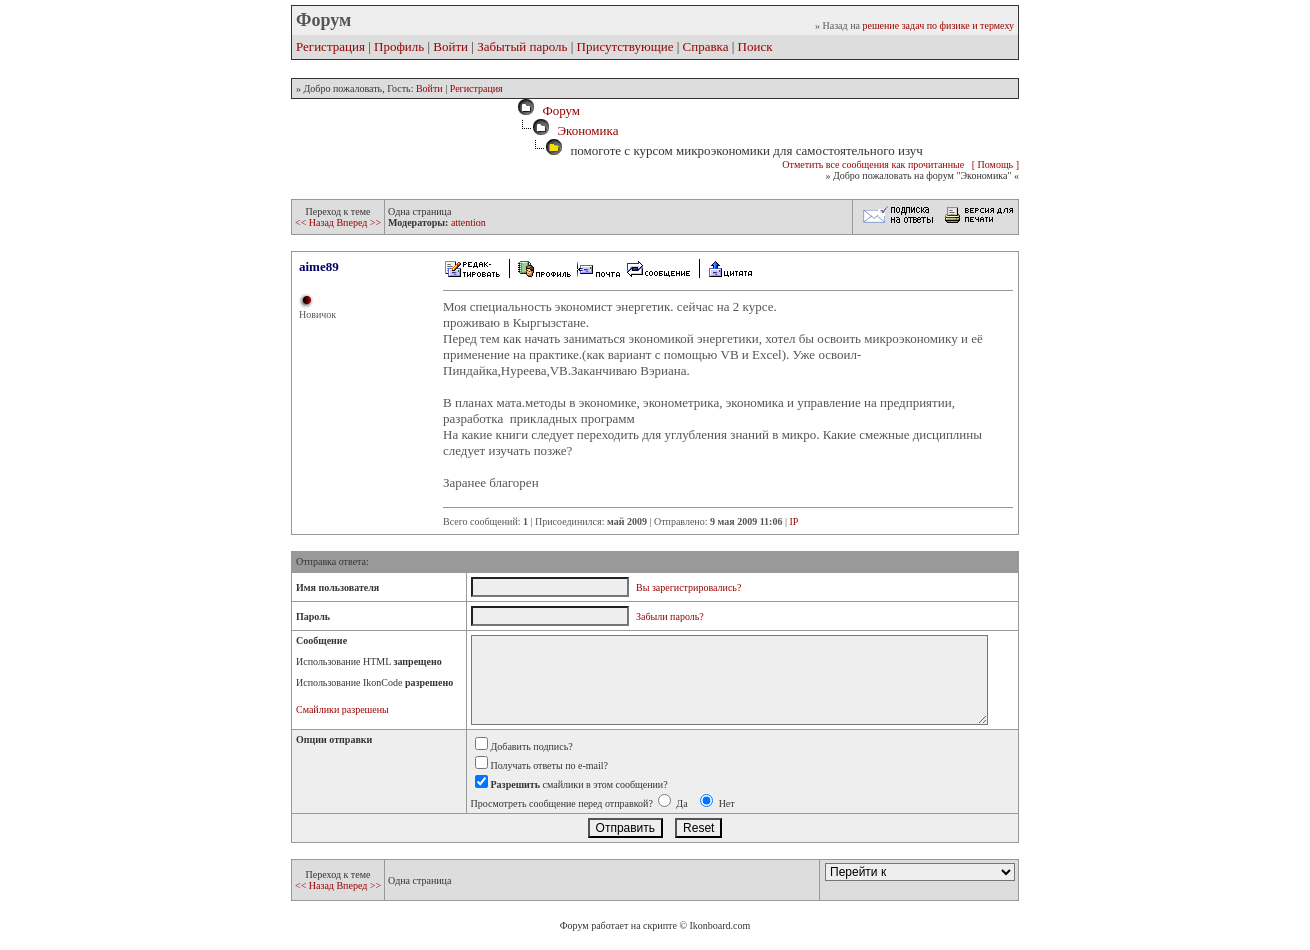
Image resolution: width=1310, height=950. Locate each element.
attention (468, 222)
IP (793, 521)
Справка (706, 46)
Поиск (755, 46)
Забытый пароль (522, 46)
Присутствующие (625, 46)
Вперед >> (358, 222)
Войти (450, 46)
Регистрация (330, 46)
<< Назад (315, 222)
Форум (558, 110)
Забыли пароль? (670, 616)
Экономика (587, 130)
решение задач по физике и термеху (938, 25)
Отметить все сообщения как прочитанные (873, 164)
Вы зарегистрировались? (688, 587)
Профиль (399, 46)
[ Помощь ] (995, 164)
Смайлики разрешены (342, 709)
